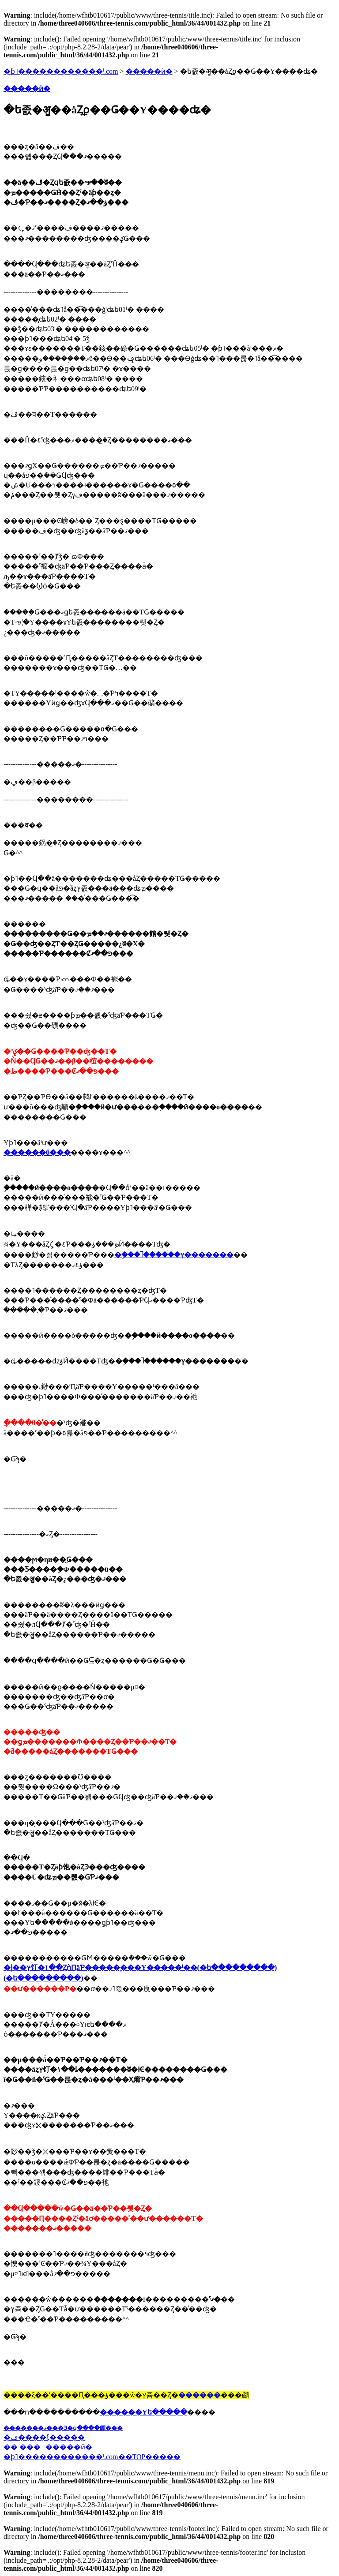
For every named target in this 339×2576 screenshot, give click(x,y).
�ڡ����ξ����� (44, 2437)
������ (199, 2395)
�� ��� (22, 2447)
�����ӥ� (149, 71)
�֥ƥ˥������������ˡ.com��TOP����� (92, 2456)
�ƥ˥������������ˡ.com (61, 71)
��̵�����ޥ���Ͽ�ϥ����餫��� (63, 2428)
